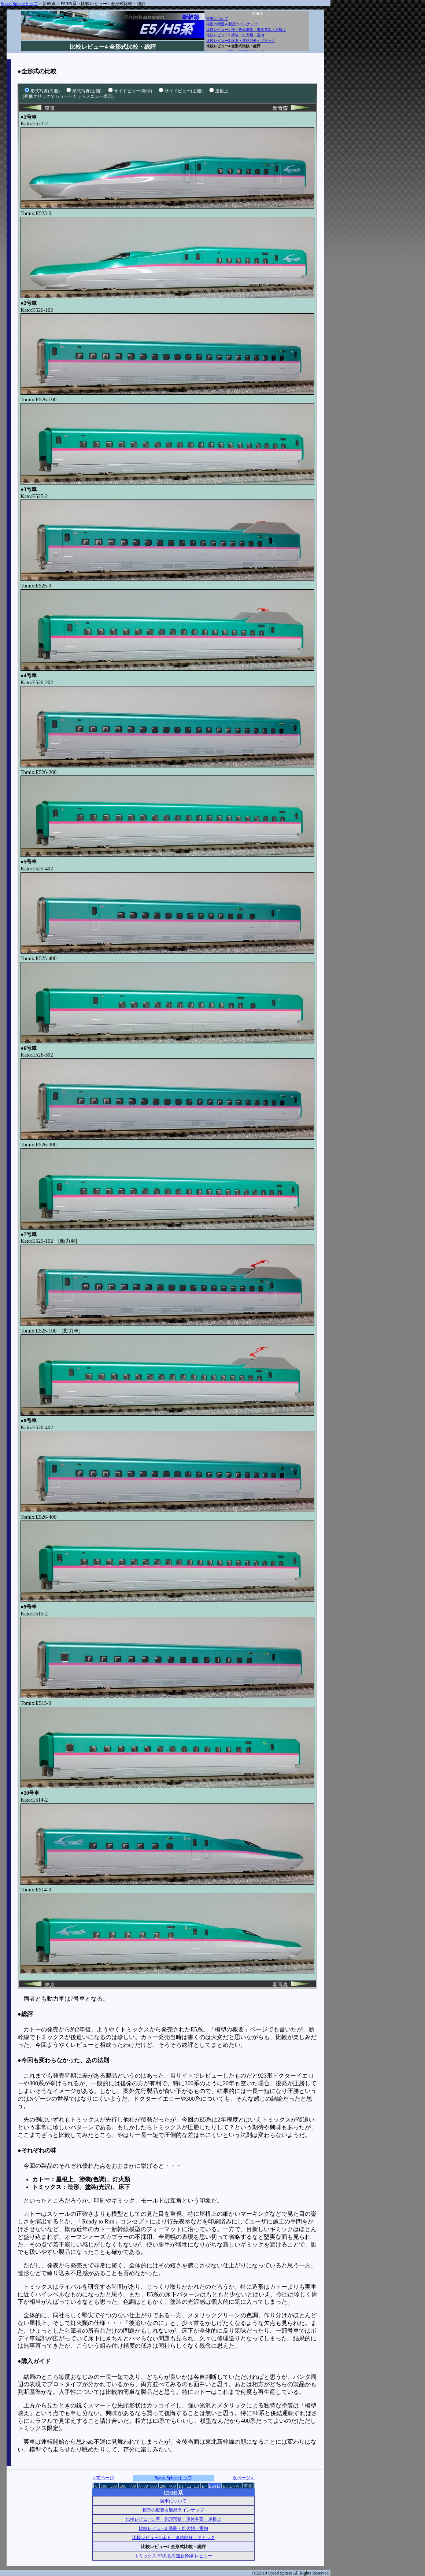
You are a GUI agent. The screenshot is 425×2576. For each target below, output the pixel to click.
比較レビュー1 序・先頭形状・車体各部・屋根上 (246, 29)
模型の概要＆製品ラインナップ (232, 24)
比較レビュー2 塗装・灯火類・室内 (235, 35)
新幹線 (49, 3)
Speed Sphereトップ (19, 3)
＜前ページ (103, 2477)
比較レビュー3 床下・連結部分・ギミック (240, 40)
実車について (217, 18)
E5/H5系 (68, 3)
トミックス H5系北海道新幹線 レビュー (173, 2555)
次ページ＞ (244, 2477)
